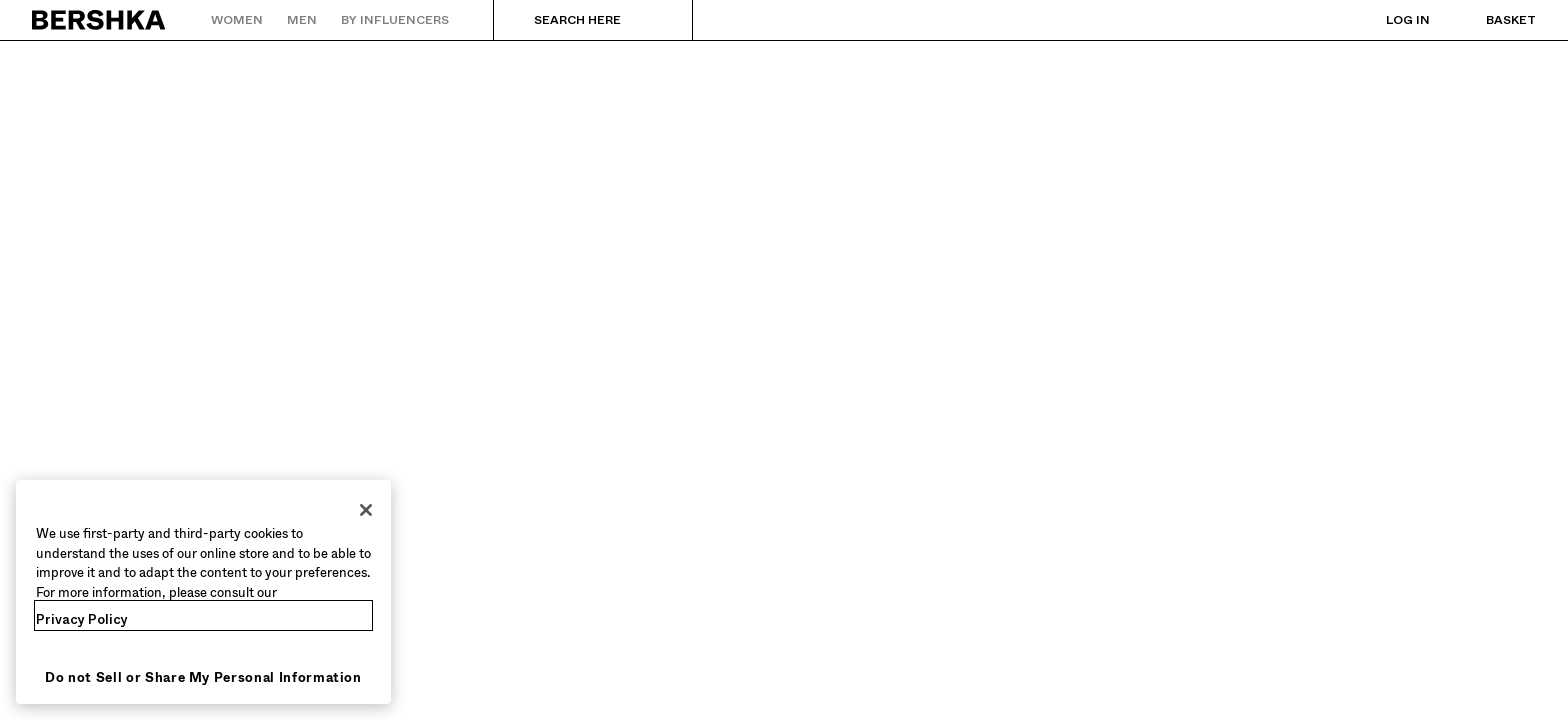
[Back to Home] (99, 20)
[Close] (366, 510)
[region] (203, 592)
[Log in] (1388, 20)
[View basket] (1491, 20)
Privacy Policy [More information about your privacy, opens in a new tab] (82, 619)
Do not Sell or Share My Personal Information (203, 677)
